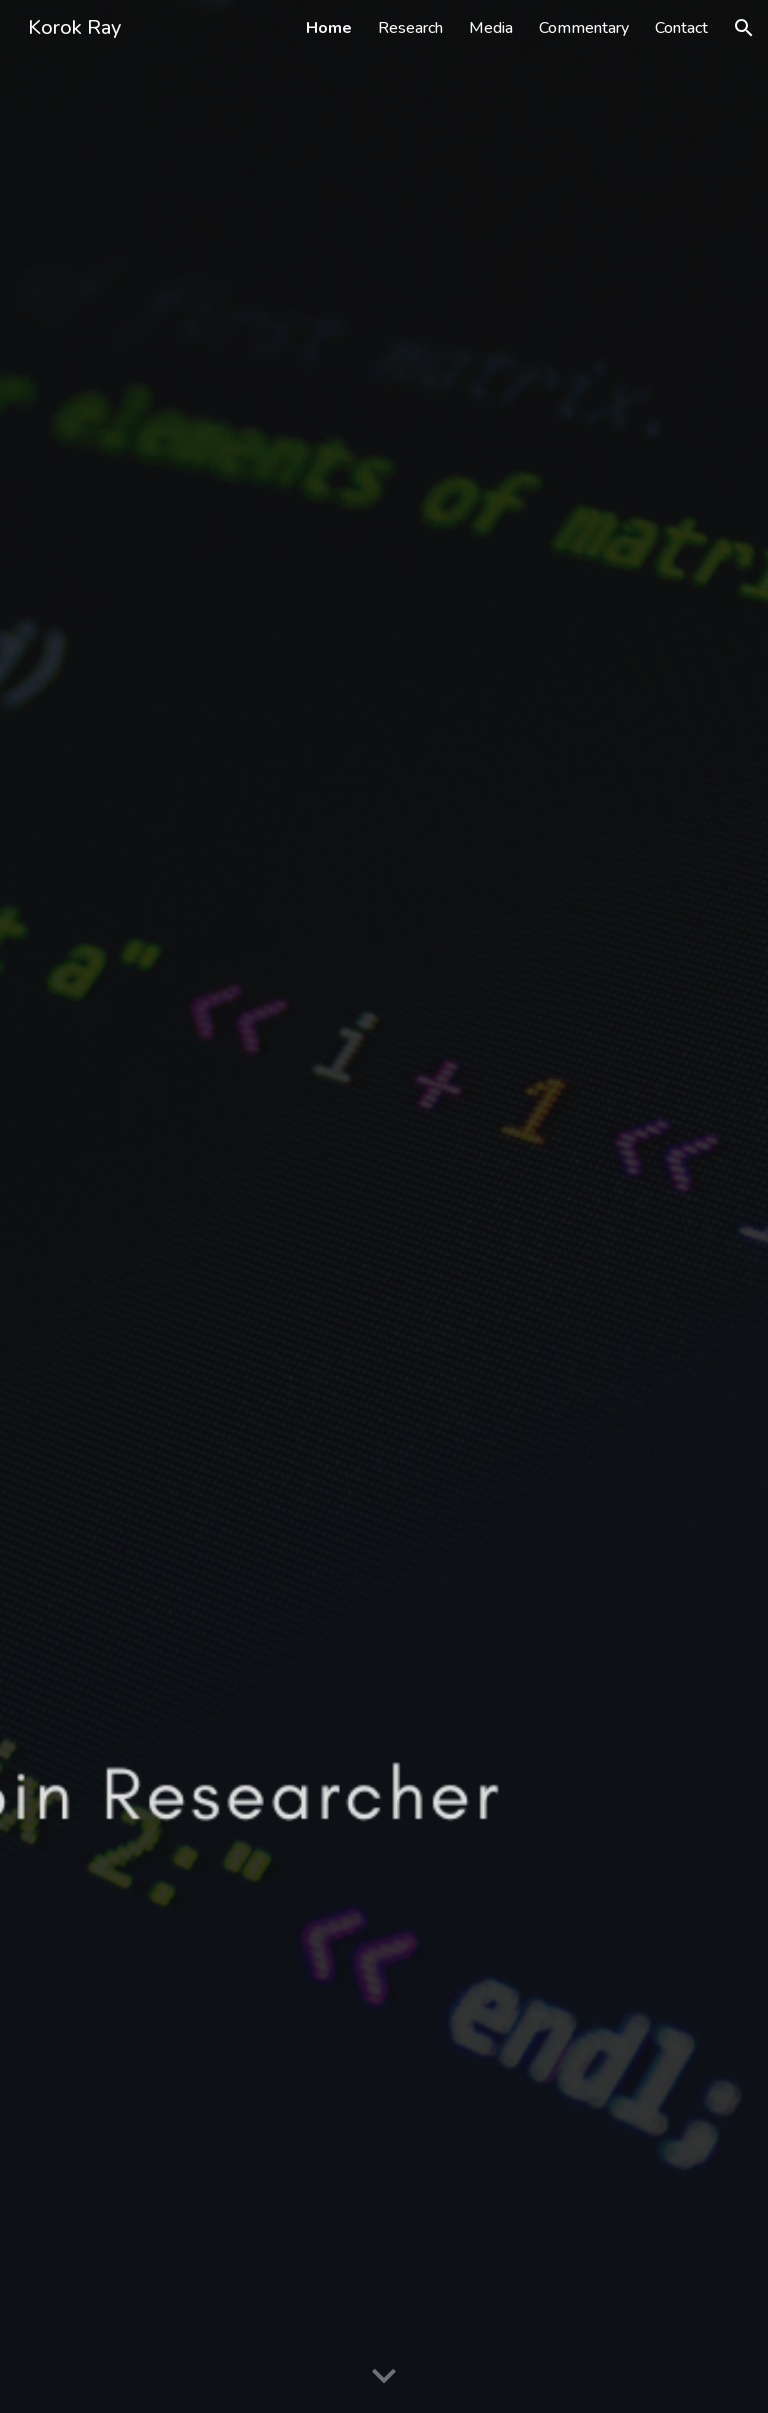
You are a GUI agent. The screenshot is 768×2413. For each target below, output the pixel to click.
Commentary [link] (584, 28)
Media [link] (491, 28)
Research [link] (410, 28)
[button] (744, 28)
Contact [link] (681, 28)
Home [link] (329, 28)
